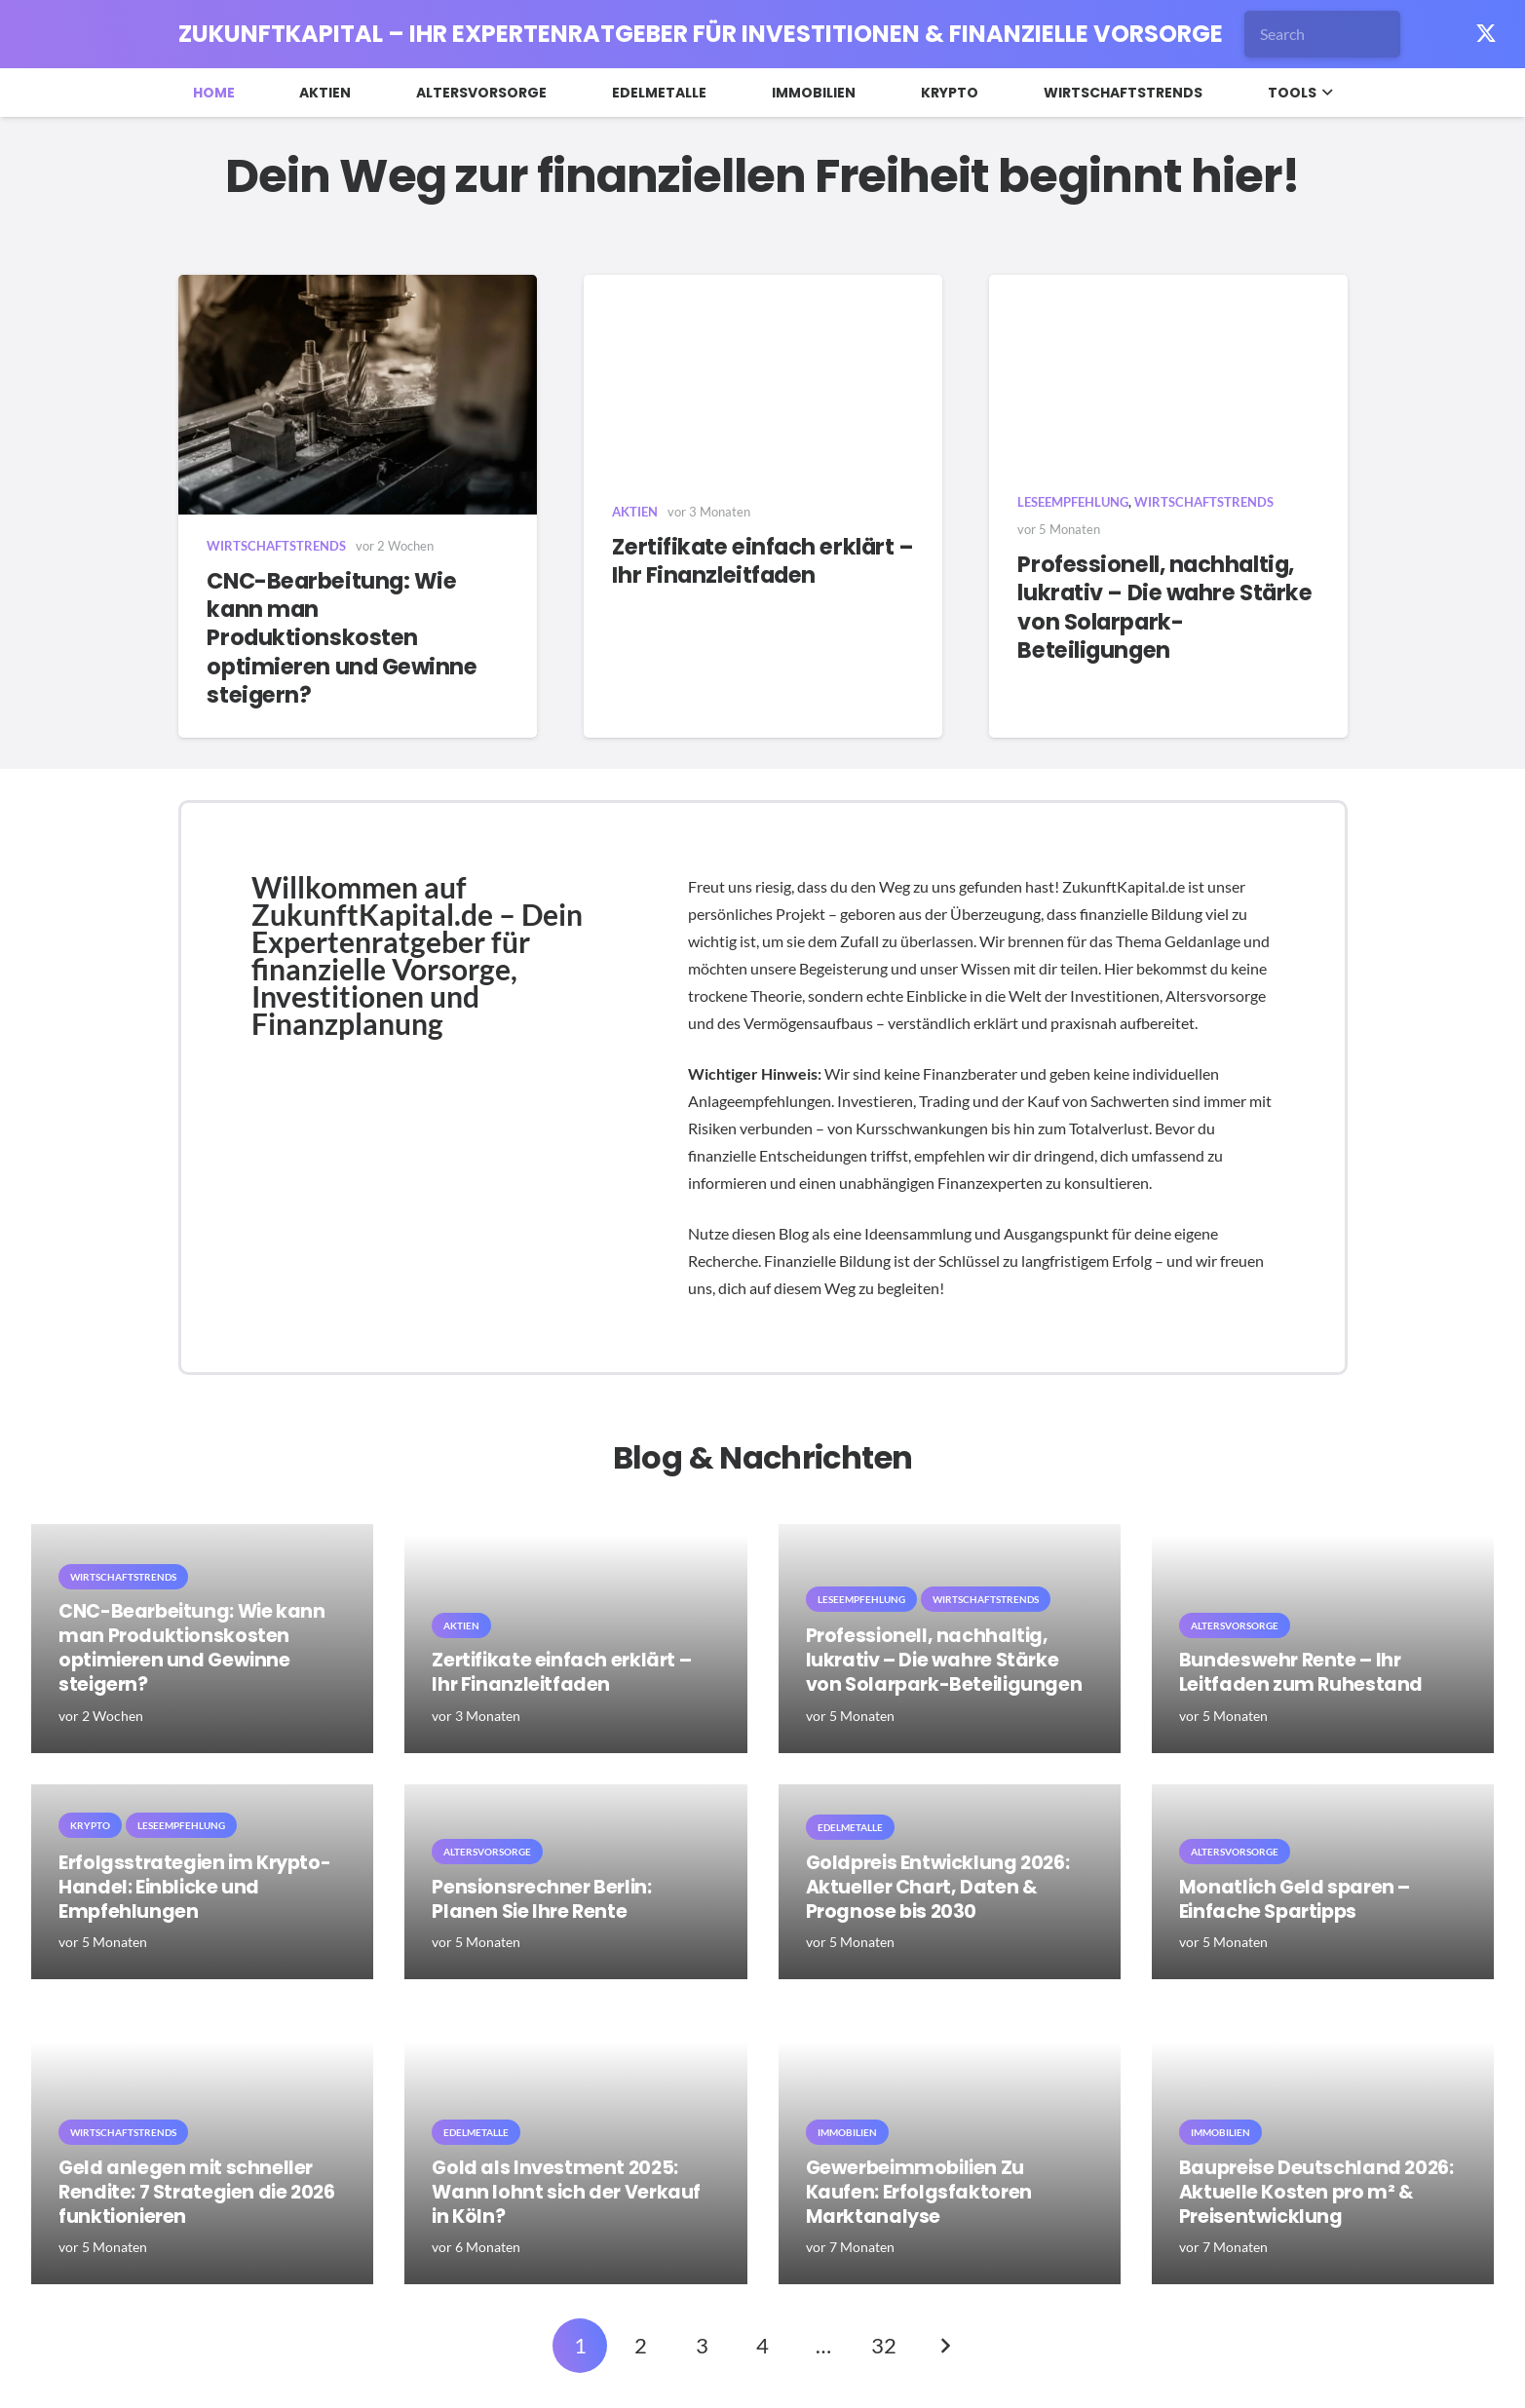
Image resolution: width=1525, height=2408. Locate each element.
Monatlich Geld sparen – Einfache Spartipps (1294, 1899)
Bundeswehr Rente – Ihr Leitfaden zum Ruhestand (1301, 1672)
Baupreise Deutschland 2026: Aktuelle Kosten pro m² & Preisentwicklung (1316, 2192)
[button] (1324, 92)
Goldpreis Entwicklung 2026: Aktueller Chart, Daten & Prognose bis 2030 (938, 1887)
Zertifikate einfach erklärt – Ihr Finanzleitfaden (762, 560)
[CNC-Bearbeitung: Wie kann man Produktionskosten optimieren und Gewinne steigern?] (357, 395)
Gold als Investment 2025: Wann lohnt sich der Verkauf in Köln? (566, 2192)
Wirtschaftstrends (276, 546)
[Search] (1322, 34)
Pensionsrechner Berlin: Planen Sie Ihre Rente (541, 1899)
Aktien (635, 510)
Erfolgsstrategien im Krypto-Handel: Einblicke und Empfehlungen (194, 1887)
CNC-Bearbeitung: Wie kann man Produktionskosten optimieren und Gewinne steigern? (342, 637)
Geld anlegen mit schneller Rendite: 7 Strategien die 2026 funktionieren (196, 2192)
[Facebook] (1443, 34)
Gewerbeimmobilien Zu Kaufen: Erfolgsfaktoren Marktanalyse (919, 2192)
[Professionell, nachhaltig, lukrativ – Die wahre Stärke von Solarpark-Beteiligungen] (1168, 373)
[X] (1486, 34)
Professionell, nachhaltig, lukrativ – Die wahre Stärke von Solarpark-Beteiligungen (1164, 607)
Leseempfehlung (1072, 502)
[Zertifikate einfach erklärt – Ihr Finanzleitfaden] (763, 377)
